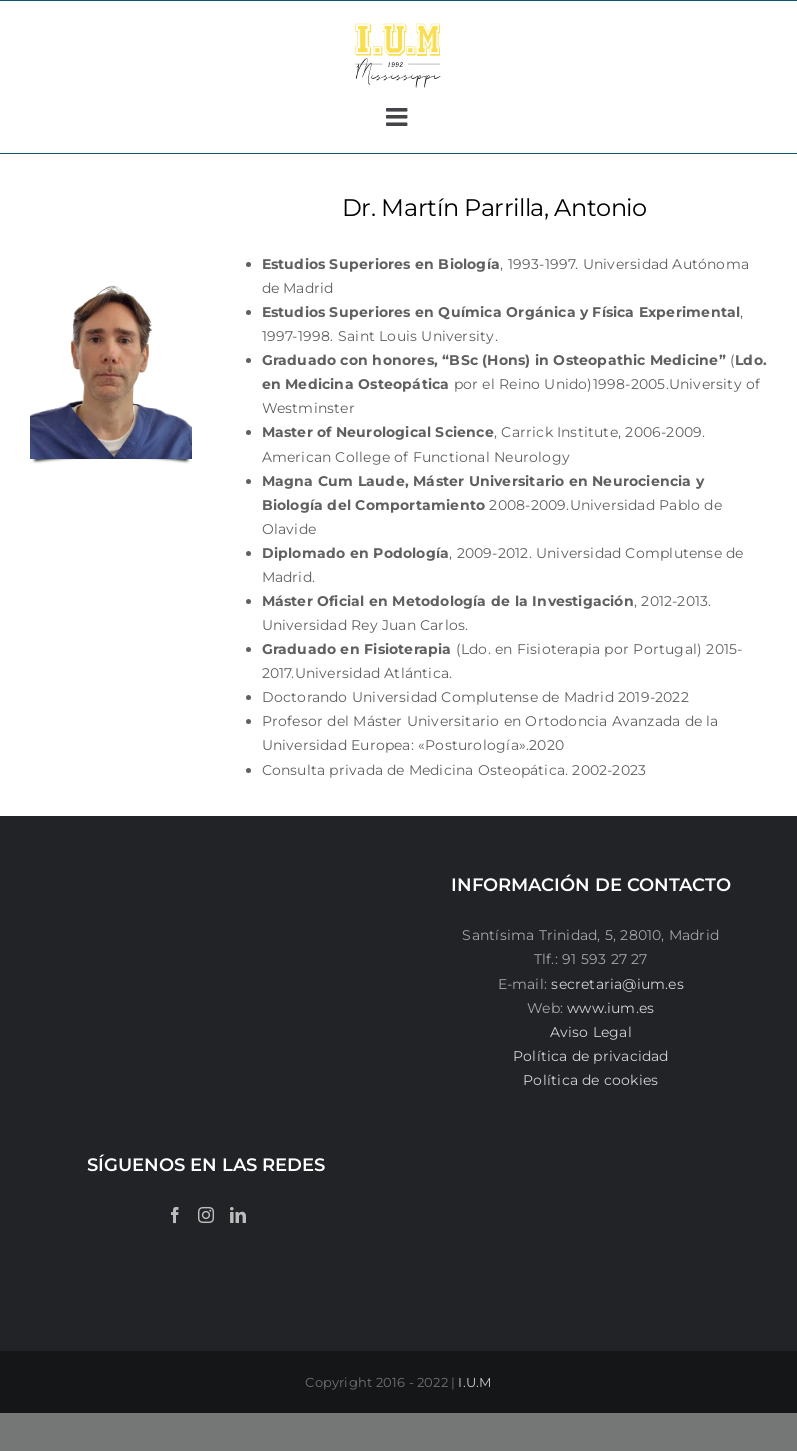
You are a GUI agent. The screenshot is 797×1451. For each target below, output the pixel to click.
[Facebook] (175, 1215)
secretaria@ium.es (615, 984)
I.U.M (474, 1382)
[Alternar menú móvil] (398, 116)
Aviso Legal (591, 1032)
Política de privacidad (591, 1056)
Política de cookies (590, 1080)
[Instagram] (206, 1215)
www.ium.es (610, 1008)
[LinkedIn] (238, 1215)
